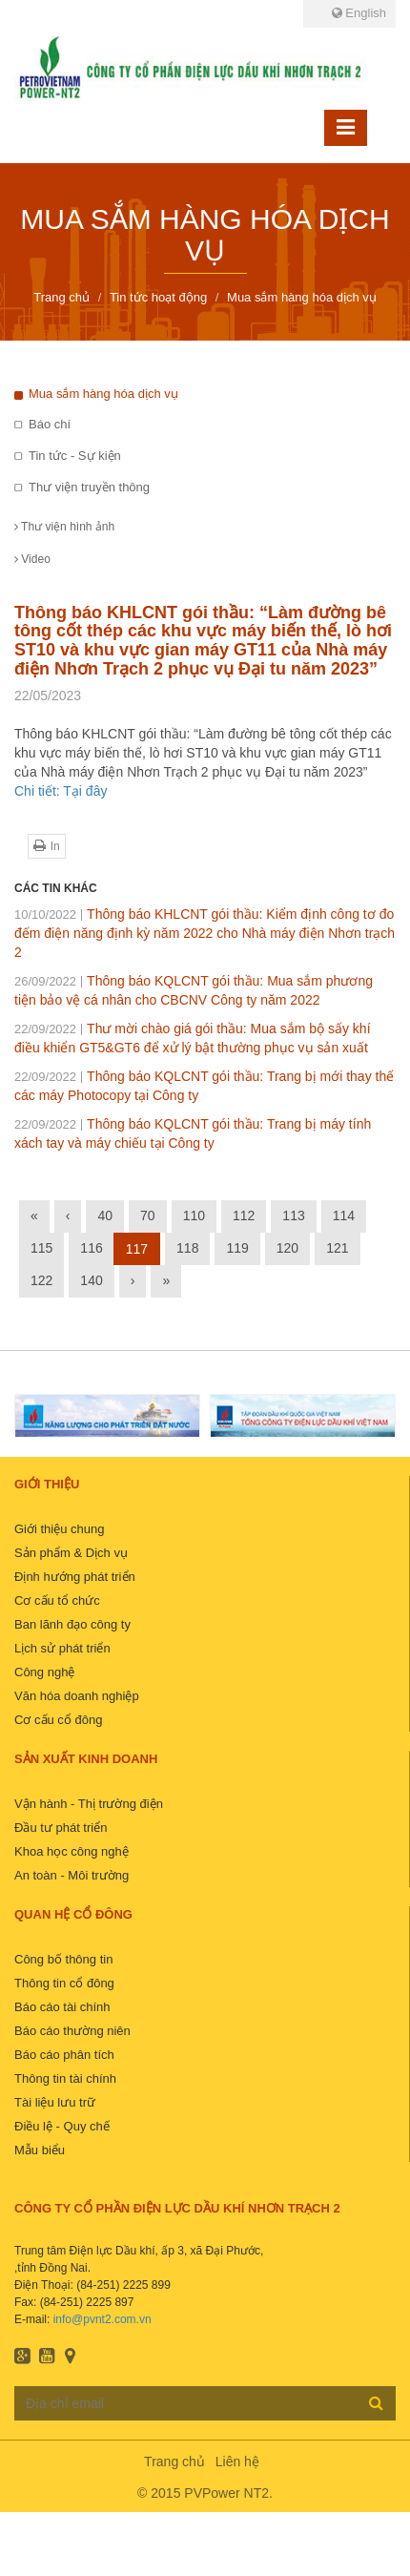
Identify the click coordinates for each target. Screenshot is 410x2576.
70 (147, 1215)
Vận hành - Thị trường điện (88, 1804)
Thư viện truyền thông (89, 487)
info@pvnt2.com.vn (102, 2319)
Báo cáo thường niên (72, 2031)
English (359, 13)
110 (194, 1215)
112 (244, 1215)
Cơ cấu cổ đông (58, 1720)
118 (187, 1248)
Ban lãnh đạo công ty (72, 1624)
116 (91, 1248)
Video (32, 559)
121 (337, 1248)
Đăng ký (376, 2402)
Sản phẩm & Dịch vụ (71, 1553)
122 (41, 1280)
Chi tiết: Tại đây (60, 791)
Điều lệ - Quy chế (62, 2126)
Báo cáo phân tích (64, 2054)
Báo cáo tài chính (62, 2007)
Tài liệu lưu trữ (54, 2102)
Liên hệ (237, 2461)
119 (237, 1248)
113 (293, 1215)
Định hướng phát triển (74, 1576)
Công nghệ (44, 1672)
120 (287, 1248)
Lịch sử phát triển (62, 1648)
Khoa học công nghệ (71, 1851)
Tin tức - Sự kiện (75, 455)
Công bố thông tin (63, 1959)
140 (91, 1280)
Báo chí (50, 424)
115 (41, 1248)
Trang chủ (174, 2461)
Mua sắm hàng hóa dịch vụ (103, 393)
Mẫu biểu (39, 2150)
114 (344, 1215)
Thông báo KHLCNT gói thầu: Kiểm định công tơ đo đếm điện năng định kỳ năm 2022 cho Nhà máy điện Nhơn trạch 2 (204, 933)
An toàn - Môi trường (71, 1875)
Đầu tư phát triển (60, 1827)
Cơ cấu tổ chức (57, 1600)
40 (105, 1215)
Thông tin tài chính (65, 2078)
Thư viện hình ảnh (64, 526)
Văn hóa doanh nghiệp (76, 1696)
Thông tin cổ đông (64, 1983)
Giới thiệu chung (59, 1529)
